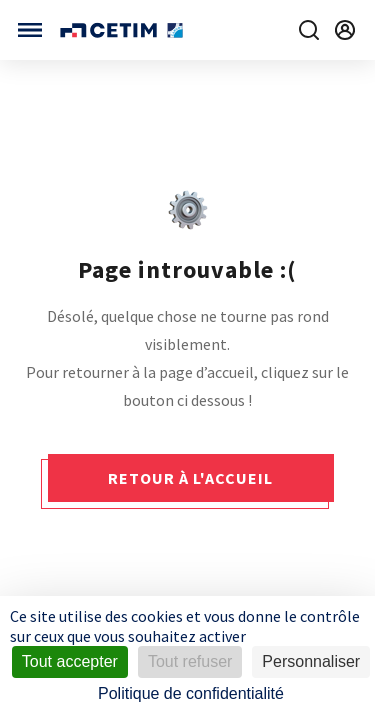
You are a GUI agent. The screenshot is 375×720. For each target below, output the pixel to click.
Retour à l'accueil (190, 478)
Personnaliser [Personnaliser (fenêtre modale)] (311, 661)
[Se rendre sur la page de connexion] (345, 30)
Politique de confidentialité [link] (191, 693)
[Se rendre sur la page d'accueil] (123, 30)
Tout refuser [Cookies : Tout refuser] (190, 661)
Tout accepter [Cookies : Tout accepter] (70, 661)
